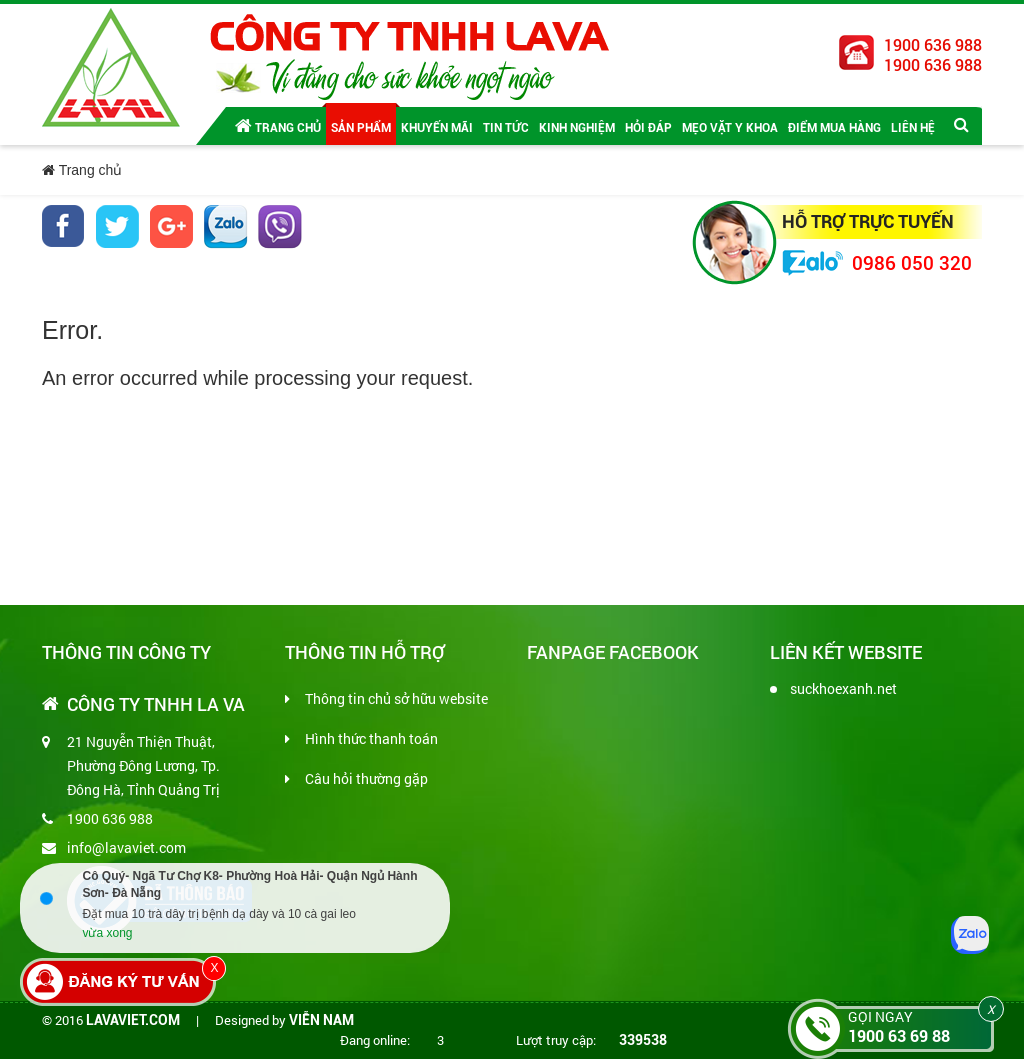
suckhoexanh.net (843, 688)
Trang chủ (278, 126)
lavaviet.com (133, 1020)
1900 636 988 (110, 818)
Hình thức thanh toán (371, 738)
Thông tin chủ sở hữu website (396, 698)
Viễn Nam (321, 1020)
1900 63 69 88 (899, 1036)
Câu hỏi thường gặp (366, 778)
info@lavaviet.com (126, 847)
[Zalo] (970, 935)
